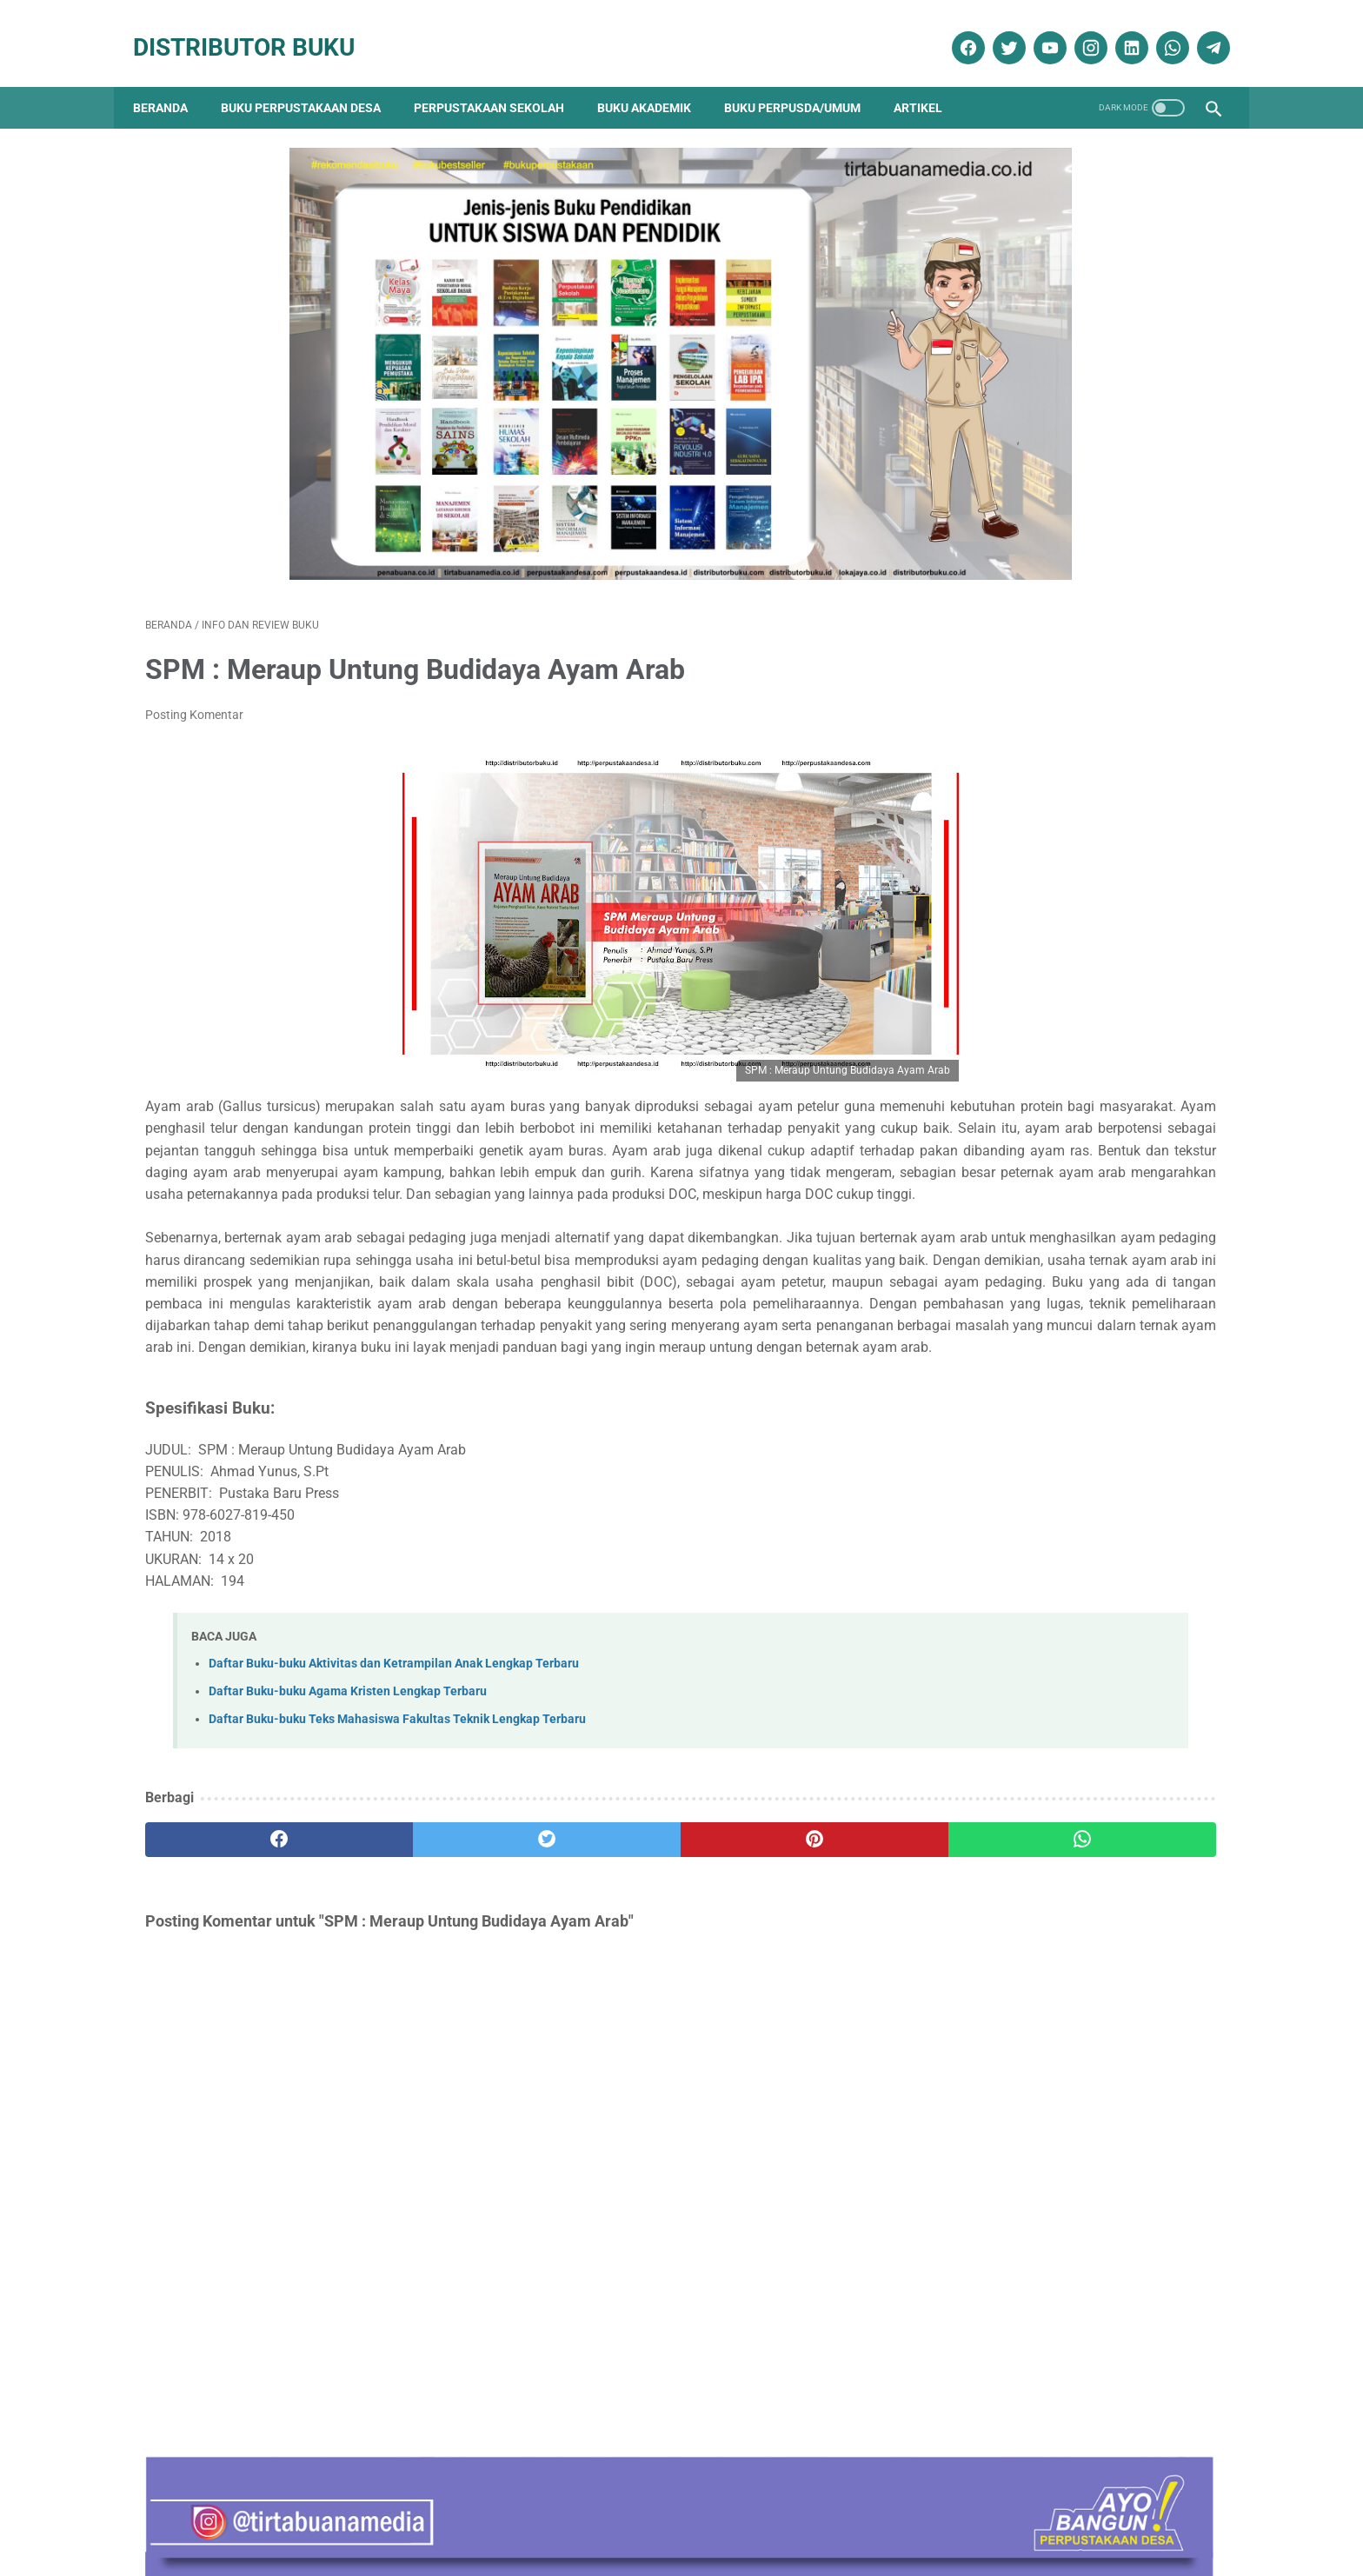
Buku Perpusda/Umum (804, 78)
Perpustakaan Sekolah (501, 78)
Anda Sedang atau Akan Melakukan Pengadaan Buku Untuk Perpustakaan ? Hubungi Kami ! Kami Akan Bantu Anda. (1066, 1486)
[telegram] (1199, 29)
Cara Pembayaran (990, 2512)
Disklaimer (422, 2512)
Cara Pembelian (686, 2512)
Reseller (767, 2512)
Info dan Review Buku (1030, 1873)
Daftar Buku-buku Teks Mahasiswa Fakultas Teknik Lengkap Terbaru (397, 1799)
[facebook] (954, 29)
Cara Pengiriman (1102, 2512)
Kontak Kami (250, 2512)
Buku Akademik (656, 78)
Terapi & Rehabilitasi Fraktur (1030, 1397)
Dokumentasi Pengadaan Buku (1051, 1811)
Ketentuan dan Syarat (865, 2512)
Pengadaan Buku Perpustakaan (1057, 1964)
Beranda (172, 78)
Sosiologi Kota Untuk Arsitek (1030, 1310)
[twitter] (995, 29)
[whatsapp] (1158, 29)
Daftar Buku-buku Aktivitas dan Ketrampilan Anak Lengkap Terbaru (394, 1743)
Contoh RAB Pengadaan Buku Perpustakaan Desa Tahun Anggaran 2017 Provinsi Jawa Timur (1056, 1203)
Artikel (930, 78)
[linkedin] (1117, 29)
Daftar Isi (602, 2512)
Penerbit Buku (1003, 1934)
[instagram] (1076, 29)
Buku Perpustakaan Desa (313, 78)
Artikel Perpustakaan (1020, 1750)
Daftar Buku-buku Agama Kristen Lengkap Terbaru (348, 1771)
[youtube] (1035, 29)
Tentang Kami (340, 2512)
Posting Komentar (194, 663)
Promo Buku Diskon (1017, 1995)
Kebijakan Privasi (514, 2512)
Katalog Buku (1001, 1903)
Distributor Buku (256, 28)
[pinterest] (596, 1919)
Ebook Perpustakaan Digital (1045, 1842)
